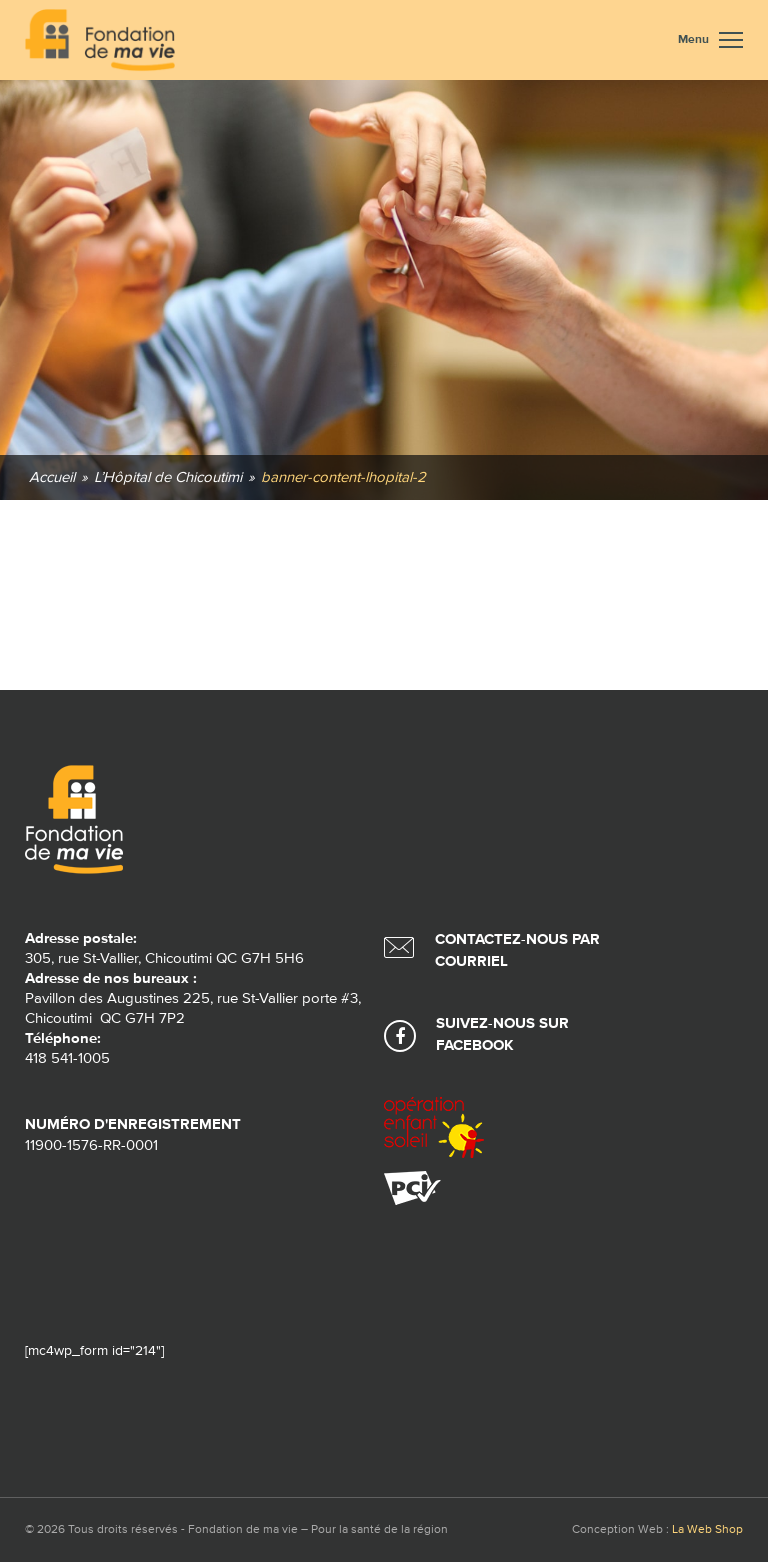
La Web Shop (707, 1530)
